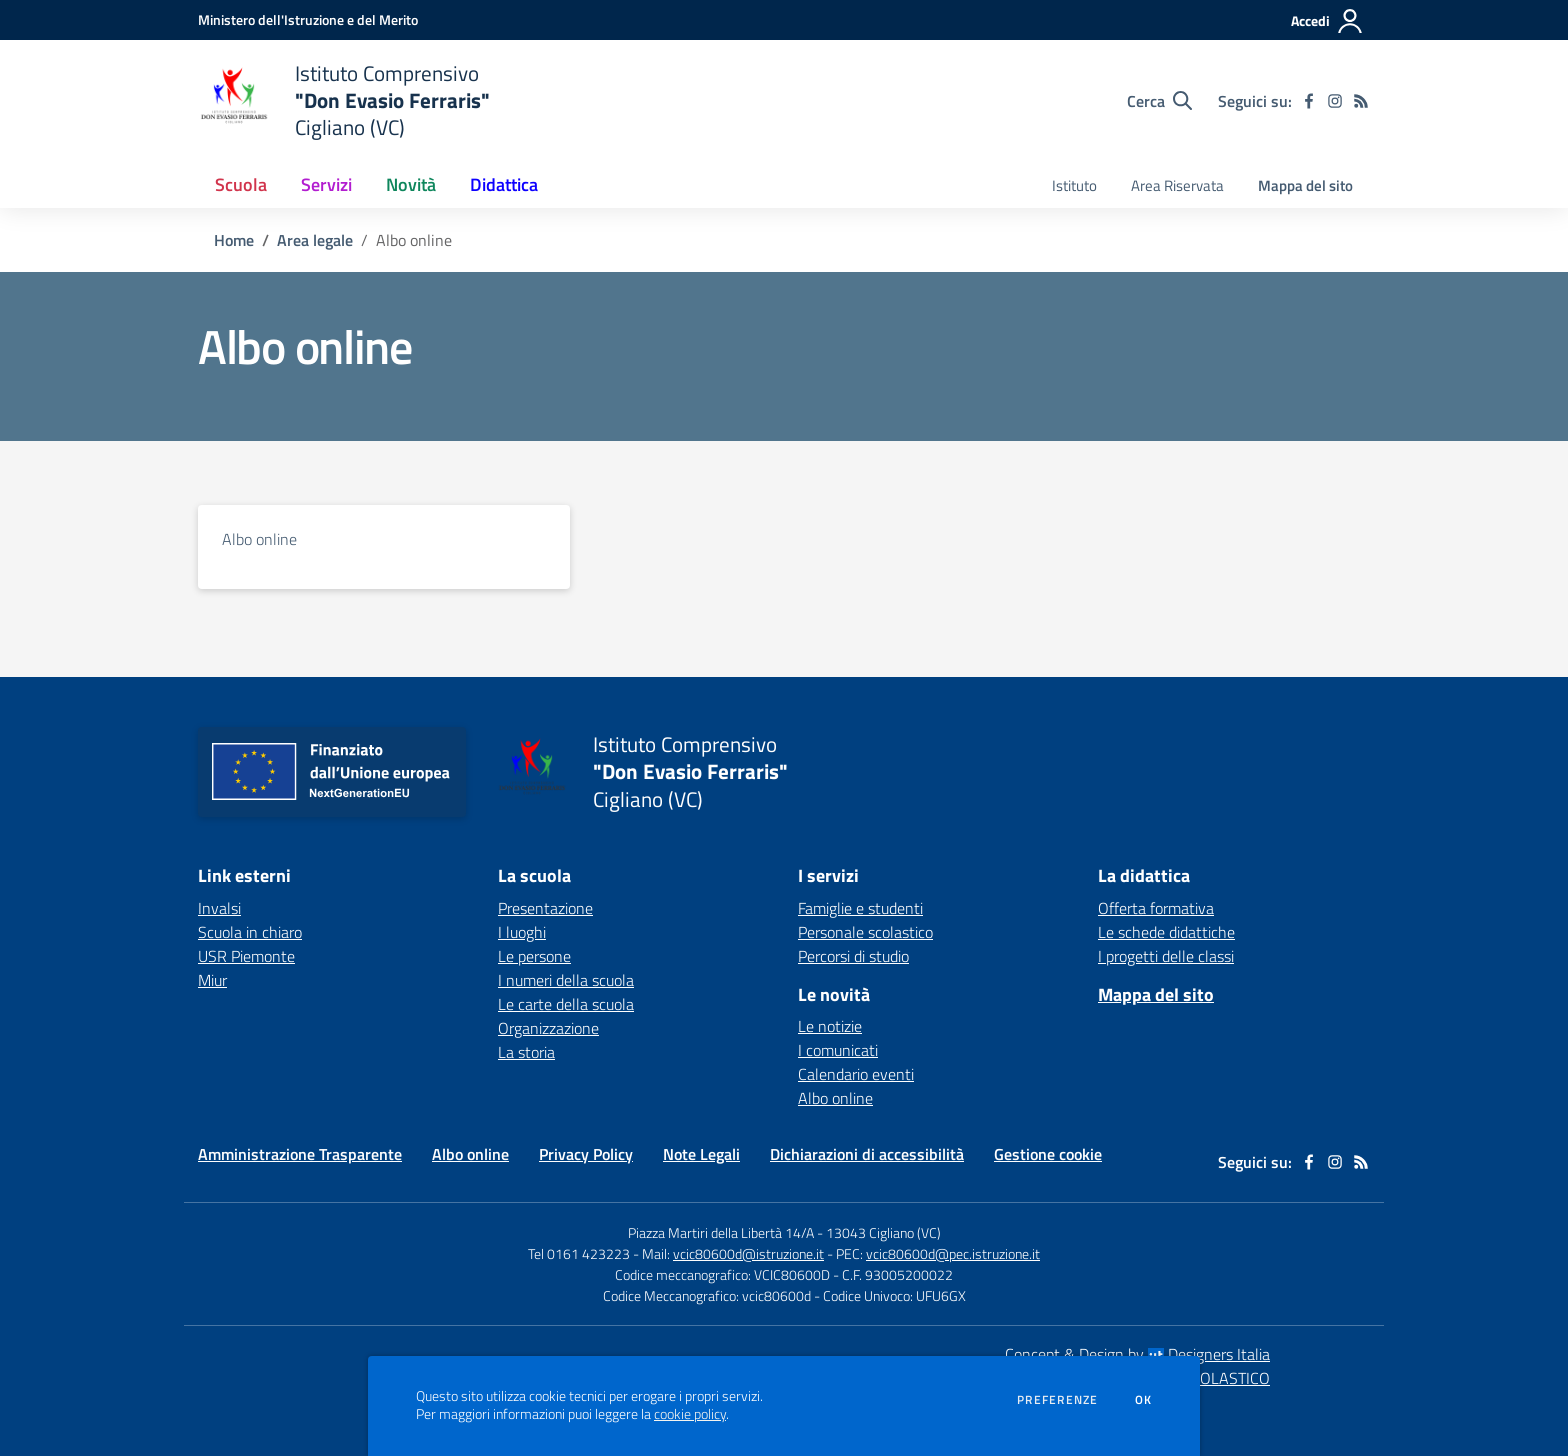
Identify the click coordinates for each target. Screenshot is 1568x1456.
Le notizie (830, 1026)
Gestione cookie (1048, 1154)
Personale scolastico (865, 932)
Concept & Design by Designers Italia (1137, 1354)
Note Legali (701, 1154)
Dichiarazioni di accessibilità (867, 1154)
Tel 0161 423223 (579, 1253)
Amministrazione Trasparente (300, 1154)
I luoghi (522, 932)
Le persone (534, 956)
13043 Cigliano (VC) (883, 1232)
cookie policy (690, 1414)
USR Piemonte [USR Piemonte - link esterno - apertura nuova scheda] (246, 956)
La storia (526, 1052)
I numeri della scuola (566, 980)
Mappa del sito (1305, 185)
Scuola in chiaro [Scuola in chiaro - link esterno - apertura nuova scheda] (250, 932)
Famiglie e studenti (860, 908)
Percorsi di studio (853, 956)
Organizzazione (548, 1028)
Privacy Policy (586, 1154)
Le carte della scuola (566, 1004)
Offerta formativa (1156, 908)
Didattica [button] (504, 184)
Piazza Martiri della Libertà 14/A (721, 1232)
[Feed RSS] (1361, 101)
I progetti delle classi (1166, 956)
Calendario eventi (856, 1074)
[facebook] (1309, 101)
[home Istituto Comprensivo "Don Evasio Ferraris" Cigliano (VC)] (344, 100)
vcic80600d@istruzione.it (748, 1253)
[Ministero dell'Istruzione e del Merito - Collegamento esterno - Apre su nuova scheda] (308, 19)
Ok (1144, 1400)
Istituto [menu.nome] (1074, 185)
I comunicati (838, 1050)
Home (234, 240)
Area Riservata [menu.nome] (1177, 185)
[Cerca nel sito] (1159, 101)
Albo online (259, 539)
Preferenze (1057, 1400)
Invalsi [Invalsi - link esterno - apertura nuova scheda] (219, 908)
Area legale (315, 240)
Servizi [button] (326, 184)
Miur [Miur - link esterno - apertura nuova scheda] (212, 980)
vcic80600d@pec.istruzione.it (953, 1253)
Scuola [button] (241, 184)
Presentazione (545, 908)
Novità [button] (411, 184)
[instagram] (1335, 101)
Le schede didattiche (1166, 932)
